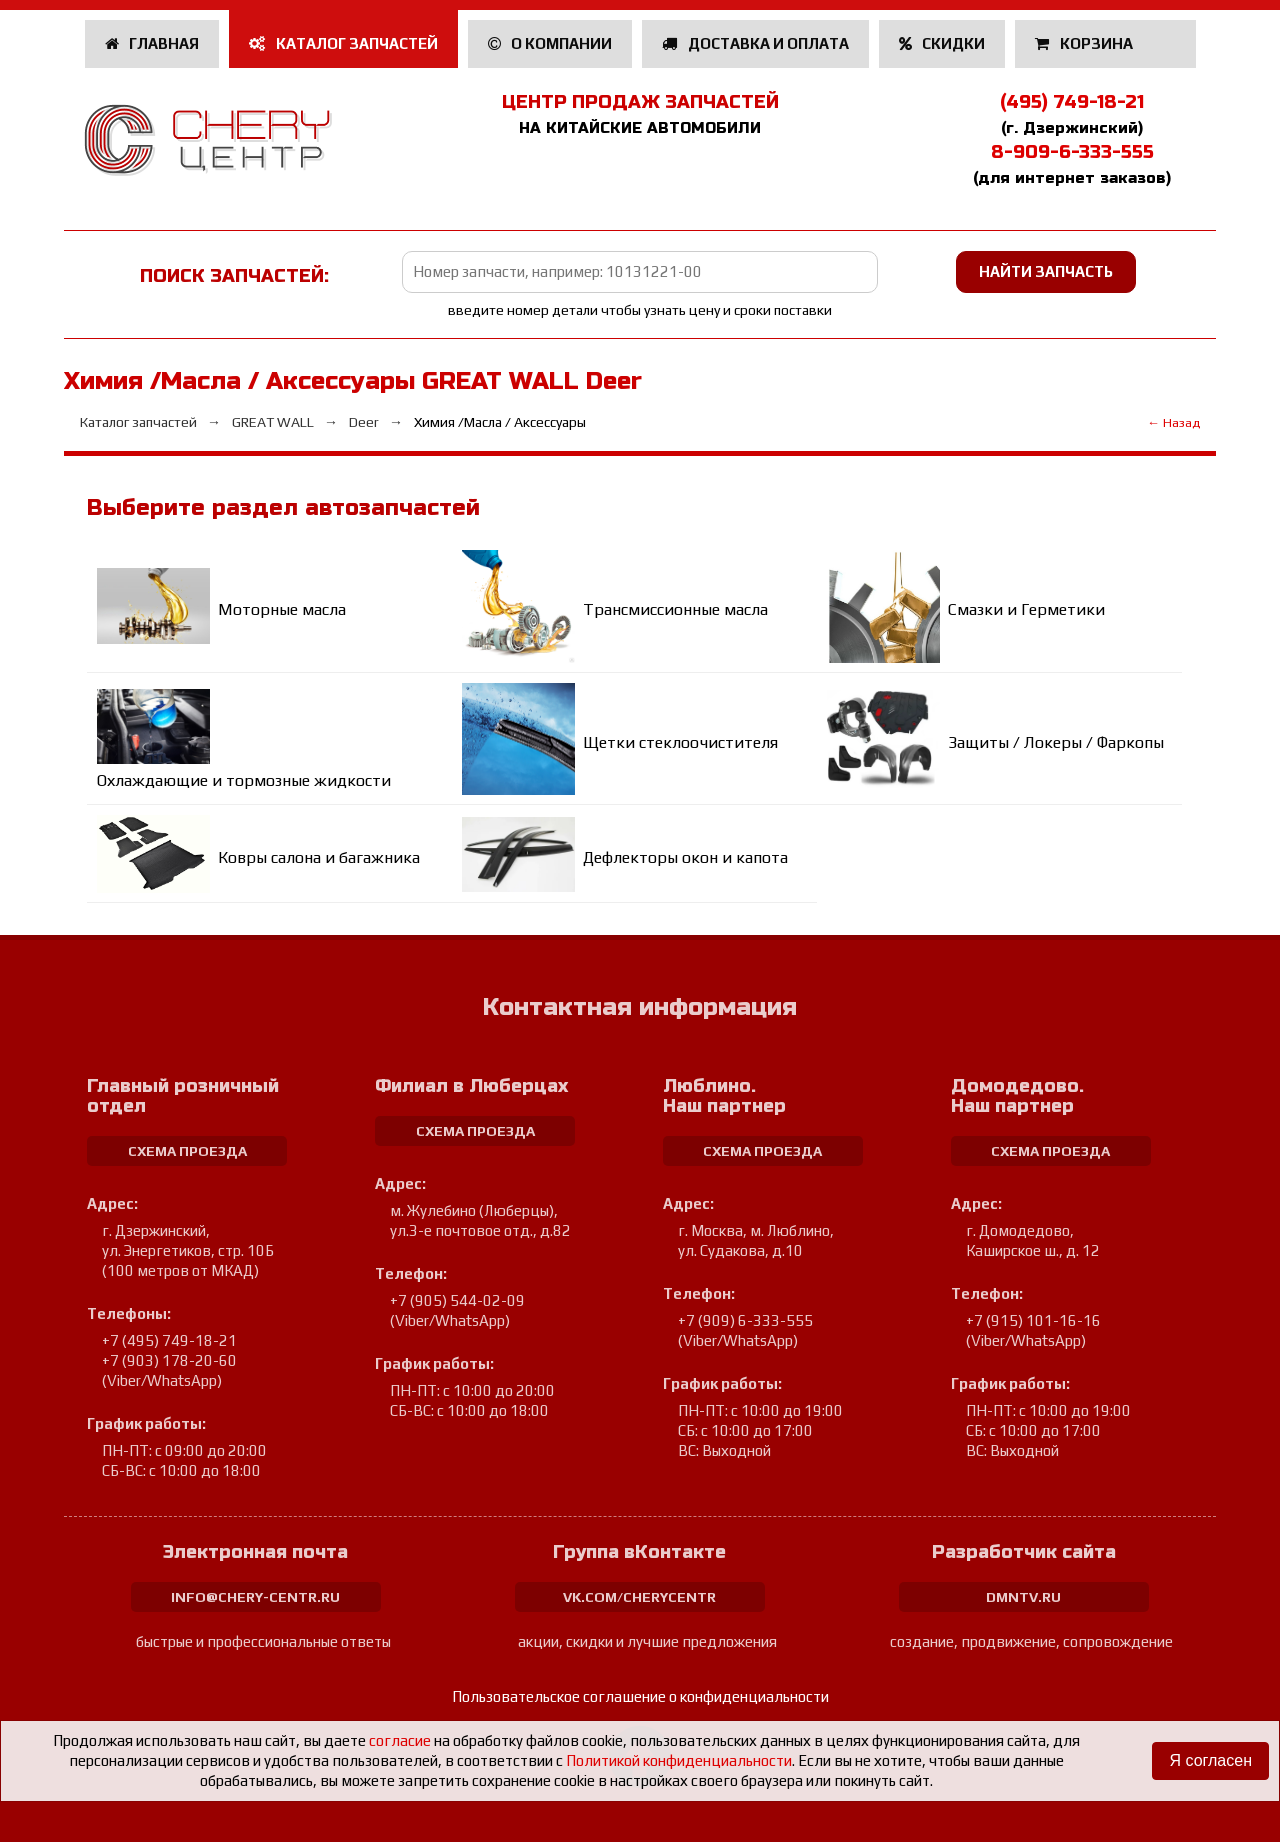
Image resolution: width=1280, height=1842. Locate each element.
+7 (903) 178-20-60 (169, 1360)
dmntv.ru (1023, 1597)
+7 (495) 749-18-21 (169, 1340)
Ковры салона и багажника (319, 857)
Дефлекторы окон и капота (685, 857)
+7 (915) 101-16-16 (1033, 1320)
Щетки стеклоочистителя (680, 742)
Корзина (1085, 43)
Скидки (942, 43)
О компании (550, 43)
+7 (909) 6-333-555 (745, 1320)
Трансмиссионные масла (675, 609)
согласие (400, 1740)
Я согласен (1210, 1760)
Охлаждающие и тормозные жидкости (244, 780)
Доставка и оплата (755, 43)
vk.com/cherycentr (639, 1597)
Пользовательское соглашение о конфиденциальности (640, 1696)
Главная (152, 43)
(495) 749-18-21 (1072, 102)
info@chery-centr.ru (255, 1597)
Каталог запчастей (343, 43)
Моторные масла (282, 609)
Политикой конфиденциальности (679, 1760)
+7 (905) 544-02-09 (457, 1300)
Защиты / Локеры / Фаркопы (1056, 742)
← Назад (1173, 422)
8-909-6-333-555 (1072, 152)
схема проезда (187, 1151)
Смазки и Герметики (1026, 609)
